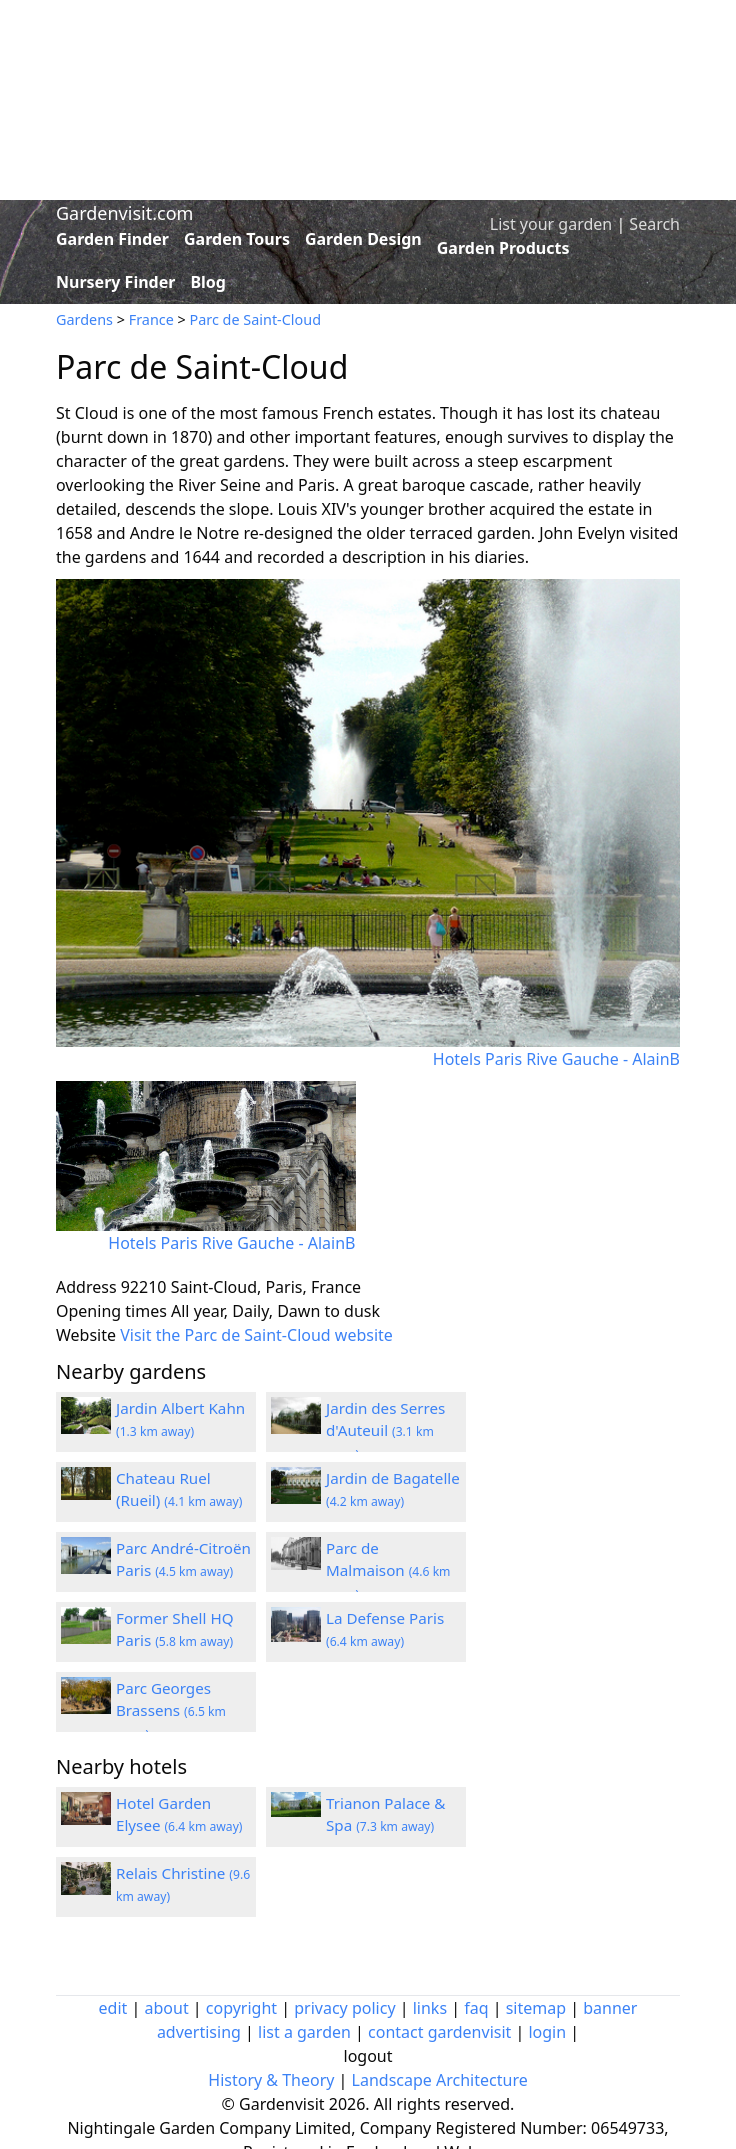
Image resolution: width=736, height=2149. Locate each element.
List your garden (551, 224)
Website (86, 1335)
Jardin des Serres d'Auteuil (385, 1431)
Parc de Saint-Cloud (255, 319)
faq (476, 2008)
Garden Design (363, 239)
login (547, 2032)
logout (368, 2056)
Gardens (84, 319)
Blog (208, 282)
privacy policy (344, 2008)
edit (113, 2008)
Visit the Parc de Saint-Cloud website (256, 1335)
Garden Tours (237, 239)
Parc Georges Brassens (171, 1711)
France (151, 319)
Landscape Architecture (440, 2080)
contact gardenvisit (439, 2032)
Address (86, 1287)
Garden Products (503, 248)
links (430, 2008)
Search (654, 224)
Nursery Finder (115, 282)
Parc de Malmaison (388, 1571)
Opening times (111, 1311)
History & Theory (271, 2080)
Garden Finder (112, 239)
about (167, 2008)
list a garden (304, 2032)
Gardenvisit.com (124, 213)
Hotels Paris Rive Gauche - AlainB (556, 1059)
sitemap (536, 2008)
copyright (241, 2008)
